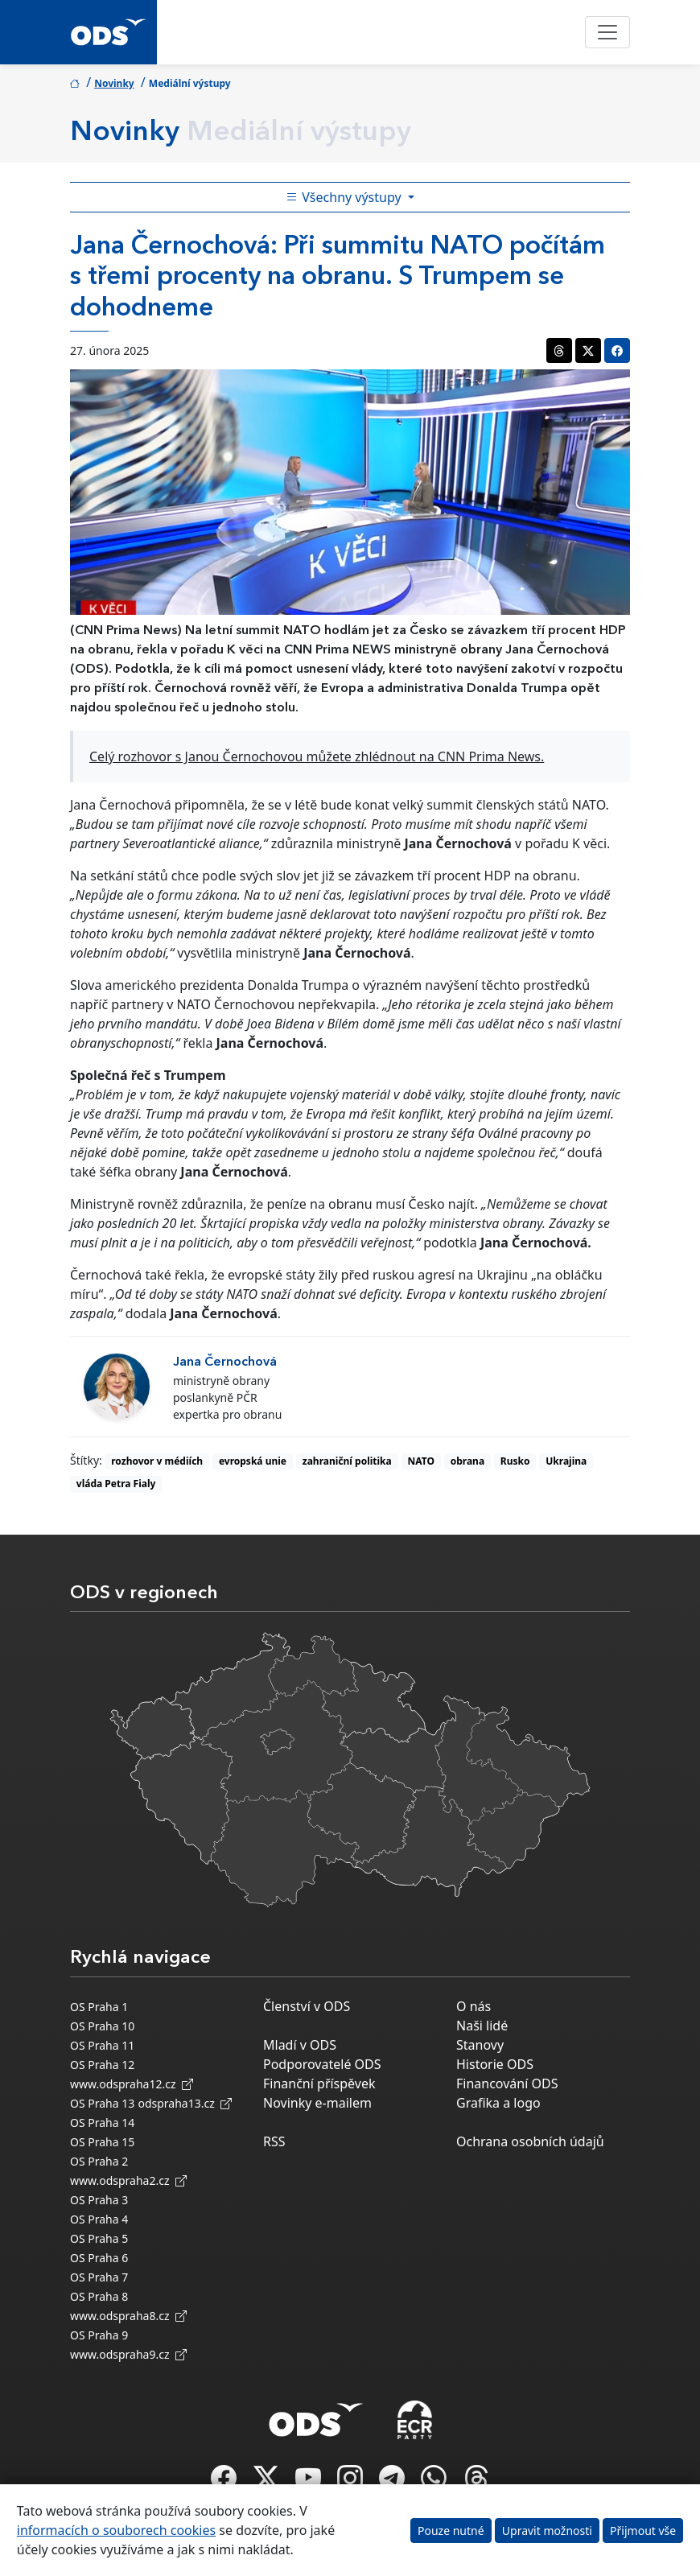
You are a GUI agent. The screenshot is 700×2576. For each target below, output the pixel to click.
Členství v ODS (306, 2006)
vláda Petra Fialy (116, 1483)
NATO (421, 1461)
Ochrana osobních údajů (530, 2141)
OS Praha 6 (99, 2257)
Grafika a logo (498, 2103)
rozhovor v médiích (157, 1461)
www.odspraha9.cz (128, 2354)
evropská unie (252, 1461)
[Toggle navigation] (607, 32)
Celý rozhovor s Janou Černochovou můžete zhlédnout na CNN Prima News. (316, 756)
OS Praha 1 (99, 2006)
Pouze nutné (451, 2530)
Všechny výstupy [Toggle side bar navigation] (345, 197)
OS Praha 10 (102, 2026)
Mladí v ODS (299, 2045)
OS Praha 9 (99, 2335)
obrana (467, 1461)
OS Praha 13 (102, 2103)
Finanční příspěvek (319, 2083)
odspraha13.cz (185, 2103)
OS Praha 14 (102, 2122)
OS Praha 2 (99, 2161)
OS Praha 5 (99, 2238)
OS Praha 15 (102, 2141)
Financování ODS (507, 2083)
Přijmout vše (643, 2530)
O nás (473, 2006)
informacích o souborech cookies (116, 2530)
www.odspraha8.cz (128, 2315)
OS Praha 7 (99, 2277)
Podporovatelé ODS (322, 2064)
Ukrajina (566, 1461)
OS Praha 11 (102, 2045)
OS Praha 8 (99, 2296)
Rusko (515, 1461)
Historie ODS (494, 2064)
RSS (274, 2141)
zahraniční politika (347, 1461)
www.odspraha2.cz (128, 2180)
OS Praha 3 (99, 2199)
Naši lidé (482, 2025)
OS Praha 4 (99, 2219)
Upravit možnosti (547, 2530)
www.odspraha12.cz (131, 2084)
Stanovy (480, 2045)
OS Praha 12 (102, 2064)
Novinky (114, 83)
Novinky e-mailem (317, 2103)
